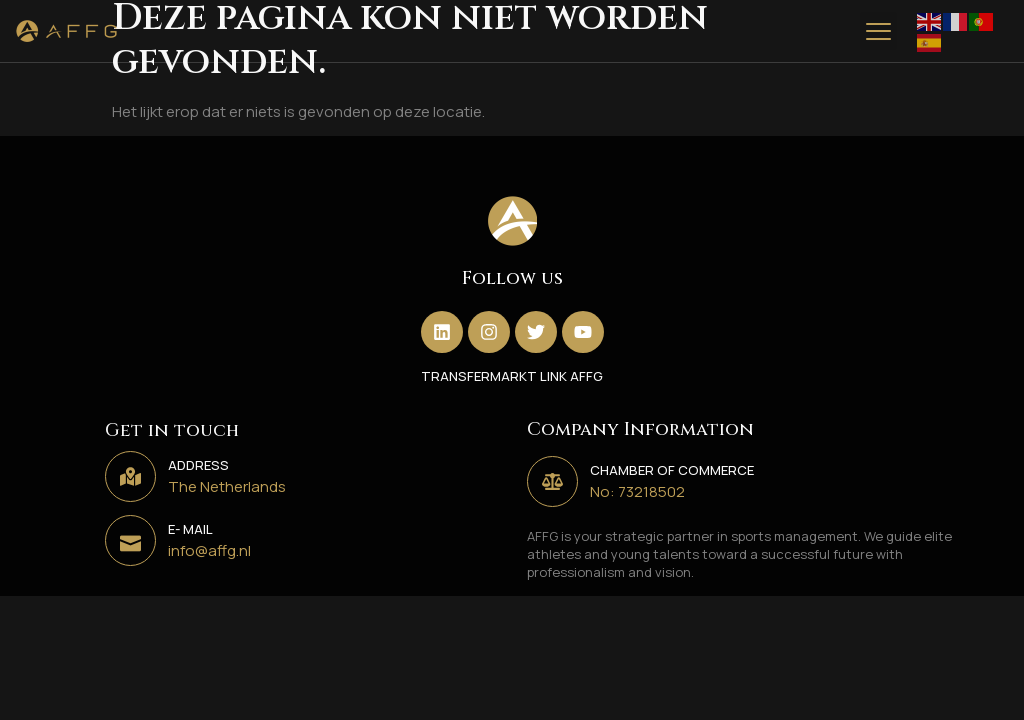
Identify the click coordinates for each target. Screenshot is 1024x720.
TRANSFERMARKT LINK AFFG (512, 376)
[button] (879, 31)
